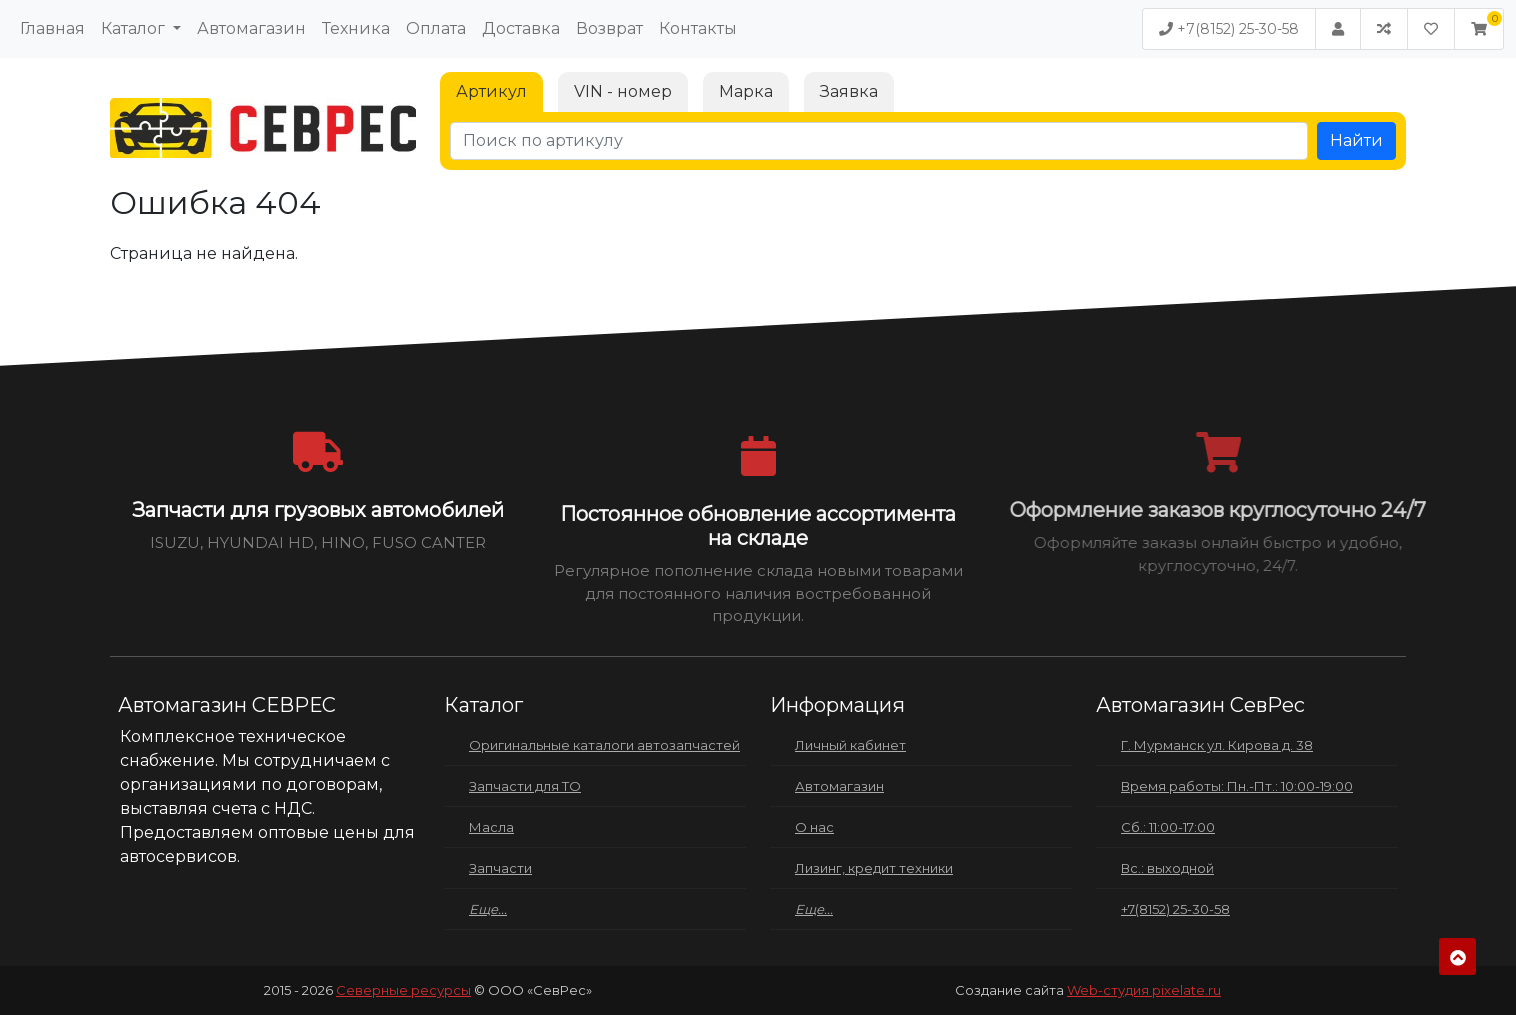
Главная (52, 28)
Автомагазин (251, 28)
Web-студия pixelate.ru (1144, 990)
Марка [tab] (746, 91)
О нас (814, 827)
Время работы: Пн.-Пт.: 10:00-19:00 (1237, 786)
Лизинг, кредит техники (874, 868)
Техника (356, 28)
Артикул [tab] (491, 91)
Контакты (698, 28)
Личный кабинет (850, 745)
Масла (491, 827)
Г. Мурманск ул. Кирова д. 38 (1217, 745)
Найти (1356, 140)
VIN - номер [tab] (623, 91)
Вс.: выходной (1167, 868)
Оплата (436, 28)
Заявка (849, 91)
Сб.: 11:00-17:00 (1168, 827)
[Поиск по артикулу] (879, 141)
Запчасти (500, 868)
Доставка (521, 28)
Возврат (609, 28)
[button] (1479, 29)
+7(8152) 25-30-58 (1229, 29)
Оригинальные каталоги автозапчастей (604, 745)
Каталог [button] (135, 28)
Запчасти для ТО (525, 786)
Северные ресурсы (403, 990)
